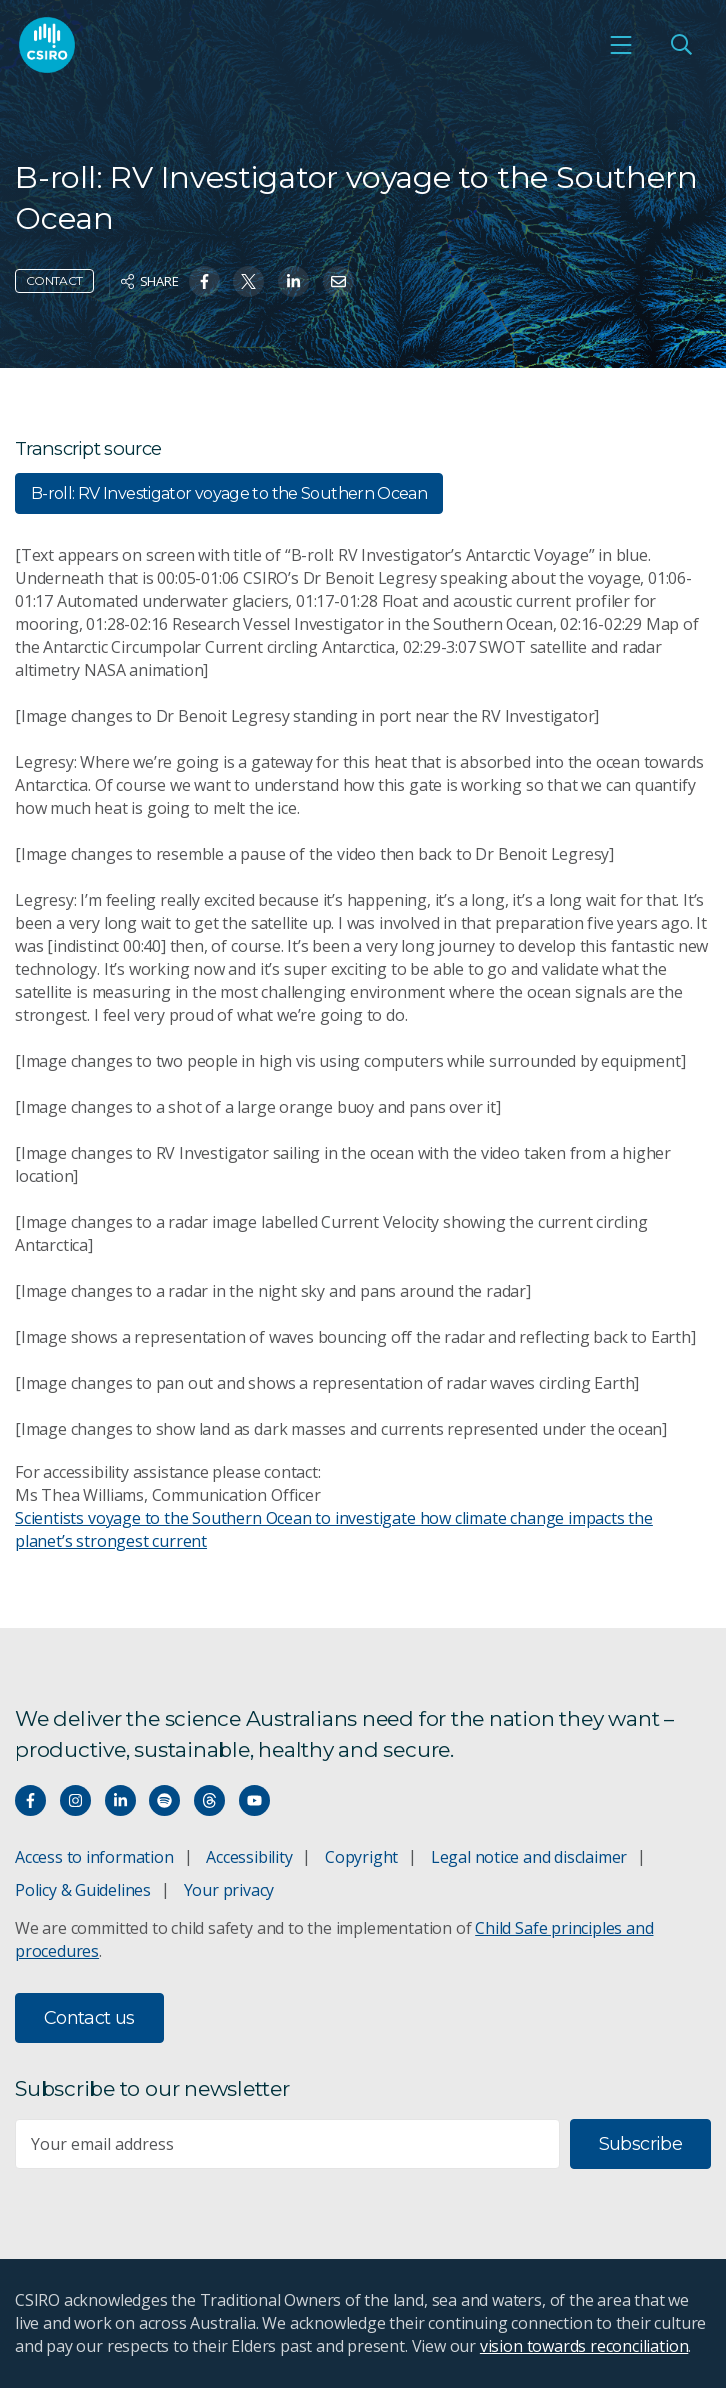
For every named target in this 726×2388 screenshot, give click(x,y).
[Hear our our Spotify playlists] (164, 1800)
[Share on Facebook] (204, 281)
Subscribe (640, 2144)
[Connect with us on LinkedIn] (120, 1800)
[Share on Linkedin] (293, 281)
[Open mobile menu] (621, 45)
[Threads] (209, 1800)
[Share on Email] (338, 281)
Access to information (94, 1857)
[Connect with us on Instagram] (75, 1800)
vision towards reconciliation (584, 2346)
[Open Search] (681, 45)
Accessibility (249, 1857)
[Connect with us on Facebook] (30, 1800)
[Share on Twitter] (248, 281)
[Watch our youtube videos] (254, 1800)
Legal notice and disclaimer (529, 1857)
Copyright (361, 1857)
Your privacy (229, 1890)
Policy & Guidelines (83, 1890)
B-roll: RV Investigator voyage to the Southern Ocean (229, 493)
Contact (54, 280)
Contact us (89, 2018)
